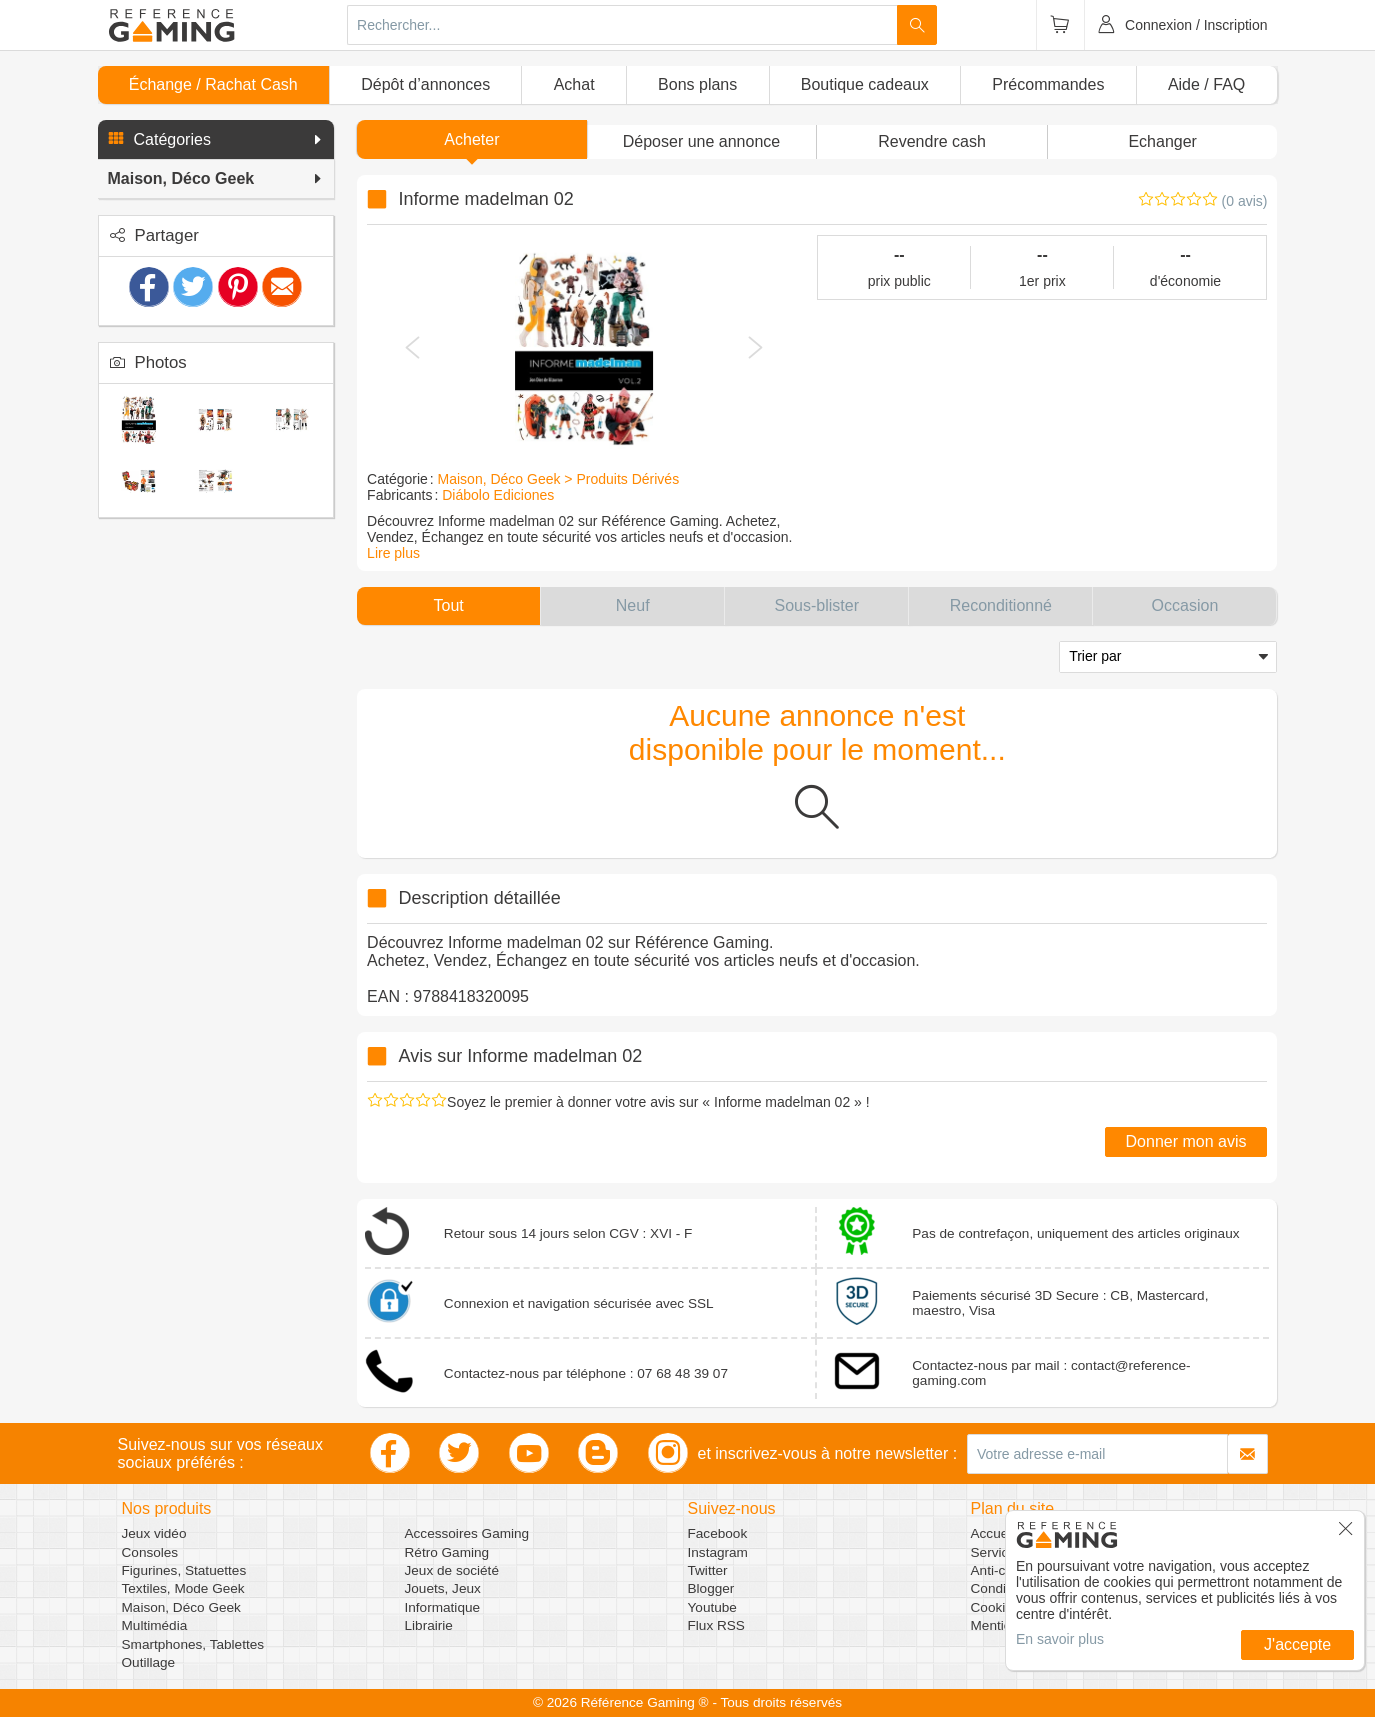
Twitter (708, 1570)
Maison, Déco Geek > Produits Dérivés (559, 479)
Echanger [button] (1162, 141)
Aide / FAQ (1206, 84)
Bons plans (697, 84)
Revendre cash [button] (932, 141)
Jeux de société (452, 1570)
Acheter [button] (471, 139)
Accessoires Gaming (467, 1533)
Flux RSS (716, 1625)
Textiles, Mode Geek (183, 1588)
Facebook (718, 1533)
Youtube (712, 1607)
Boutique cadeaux (865, 84)
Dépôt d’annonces (425, 84)
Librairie (429, 1625)
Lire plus (393, 553)
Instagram (718, 1552)
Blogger (711, 1588)
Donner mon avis (1186, 1141)
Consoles (150, 1552)
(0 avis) (1245, 201)
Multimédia (155, 1625)
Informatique (443, 1607)
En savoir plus (1060, 1639)
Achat (574, 84)
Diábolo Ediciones (498, 495)
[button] (216, 140)
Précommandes (1048, 84)
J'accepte (1297, 1644)
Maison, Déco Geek (181, 1607)
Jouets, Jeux (443, 1588)
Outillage (149, 1662)
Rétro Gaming (447, 1552)
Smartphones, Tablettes (193, 1644)
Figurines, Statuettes (184, 1570)
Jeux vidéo (154, 1533)
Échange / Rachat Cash (213, 84)
